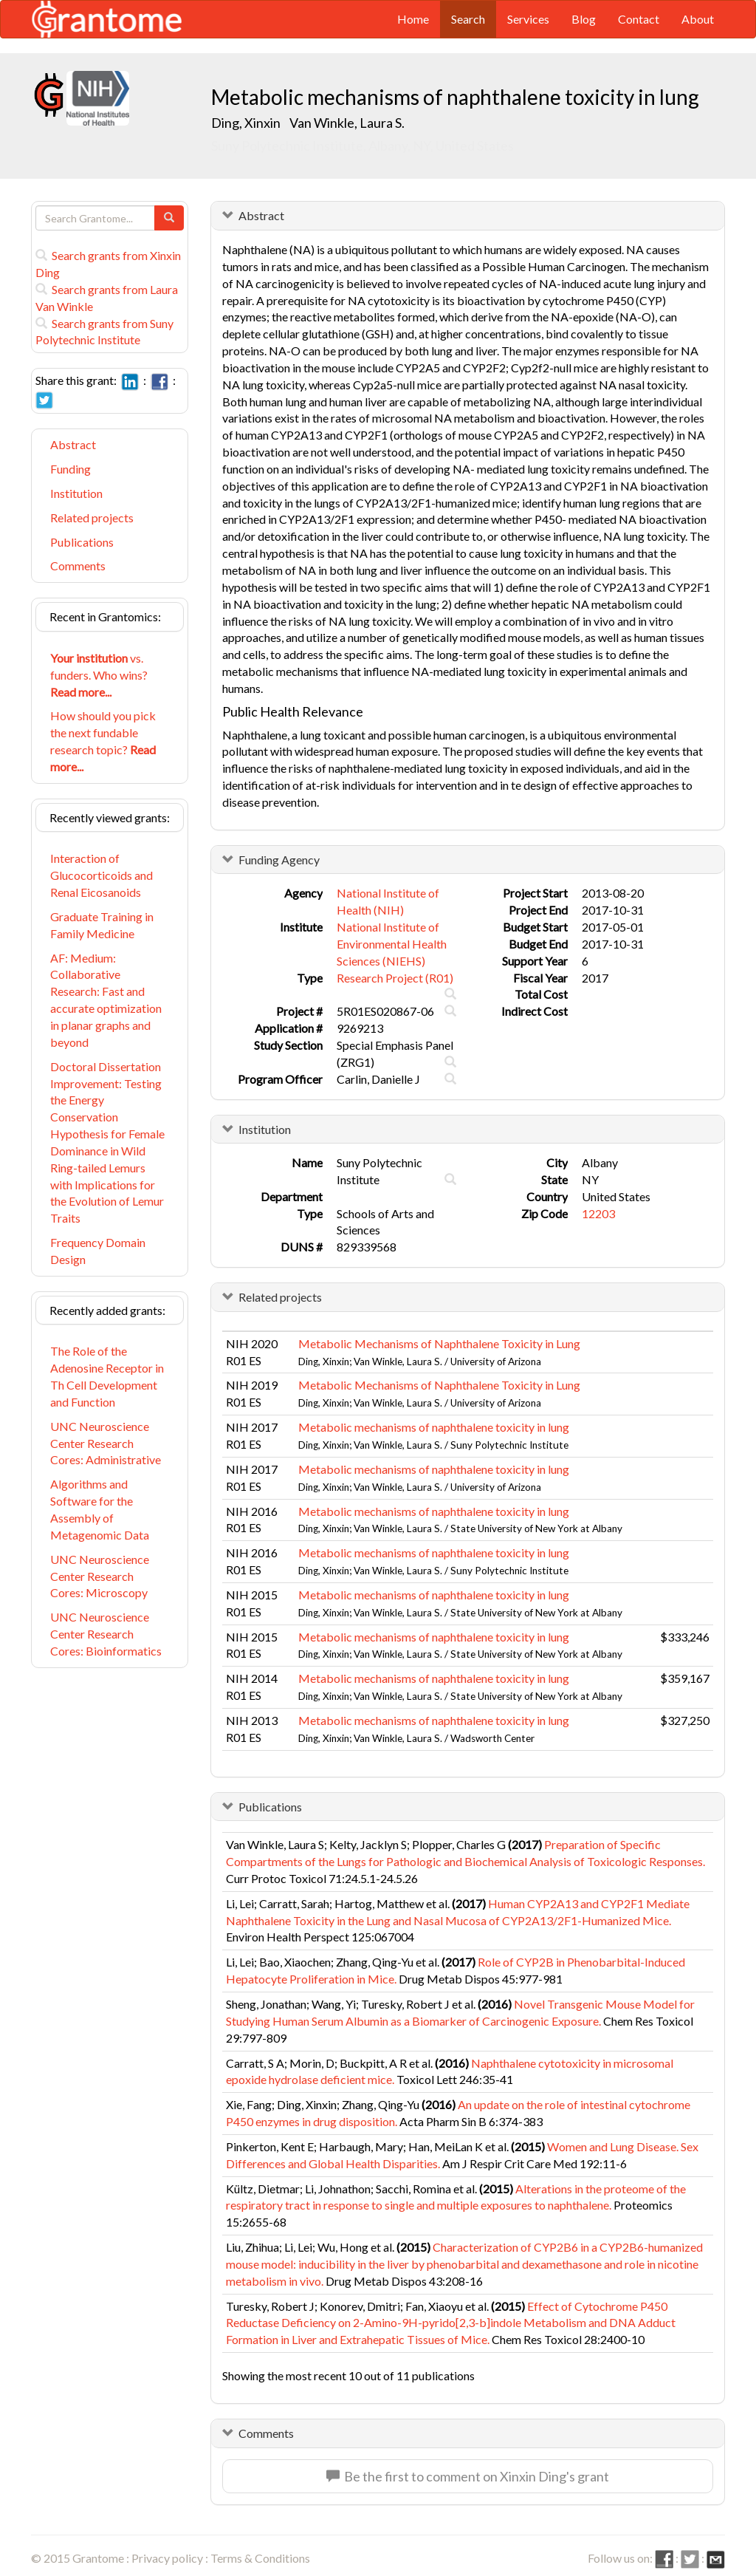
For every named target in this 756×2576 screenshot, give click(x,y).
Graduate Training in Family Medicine (102, 924)
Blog (583, 19)
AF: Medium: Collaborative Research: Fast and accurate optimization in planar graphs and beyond (106, 1000)
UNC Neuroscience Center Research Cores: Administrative (105, 1443)
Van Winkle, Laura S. (347, 123)
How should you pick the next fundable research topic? (103, 740)
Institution (76, 493)
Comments (78, 565)
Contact (638, 19)
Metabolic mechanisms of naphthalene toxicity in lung (433, 1427)
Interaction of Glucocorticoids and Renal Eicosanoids (101, 875)
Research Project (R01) (395, 978)
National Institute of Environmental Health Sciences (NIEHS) (392, 944)
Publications (82, 542)
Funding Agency (279, 860)
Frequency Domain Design (97, 1250)
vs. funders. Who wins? (99, 675)
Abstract (73, 444)
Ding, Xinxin (247, 123)
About (697, 19)
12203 (598, 1213)
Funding (70, 469)
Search (468, 19)
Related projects (92, 517)
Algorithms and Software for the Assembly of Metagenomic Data (99, 1509)
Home (413, 19)
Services (528, 19)
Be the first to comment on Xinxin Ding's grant (467, 2476)
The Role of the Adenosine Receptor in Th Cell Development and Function (107, 1376)
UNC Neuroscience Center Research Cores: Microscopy (99, 1576)
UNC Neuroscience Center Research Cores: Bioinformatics (106, 1634)
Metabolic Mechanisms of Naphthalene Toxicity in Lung (439, 1343)
